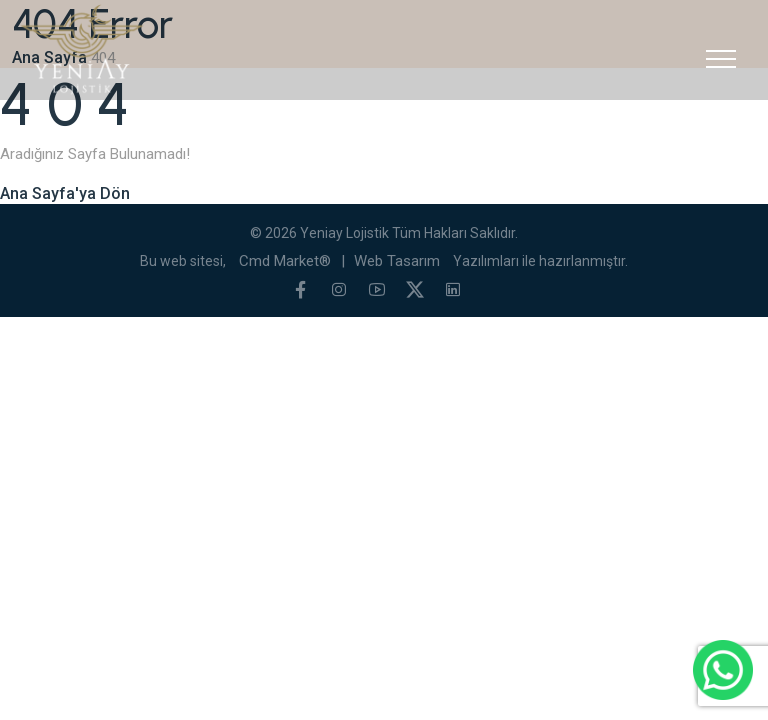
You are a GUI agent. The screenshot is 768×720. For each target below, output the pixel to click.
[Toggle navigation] (721, 59)
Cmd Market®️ (285, 261)
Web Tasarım (397, 261)
